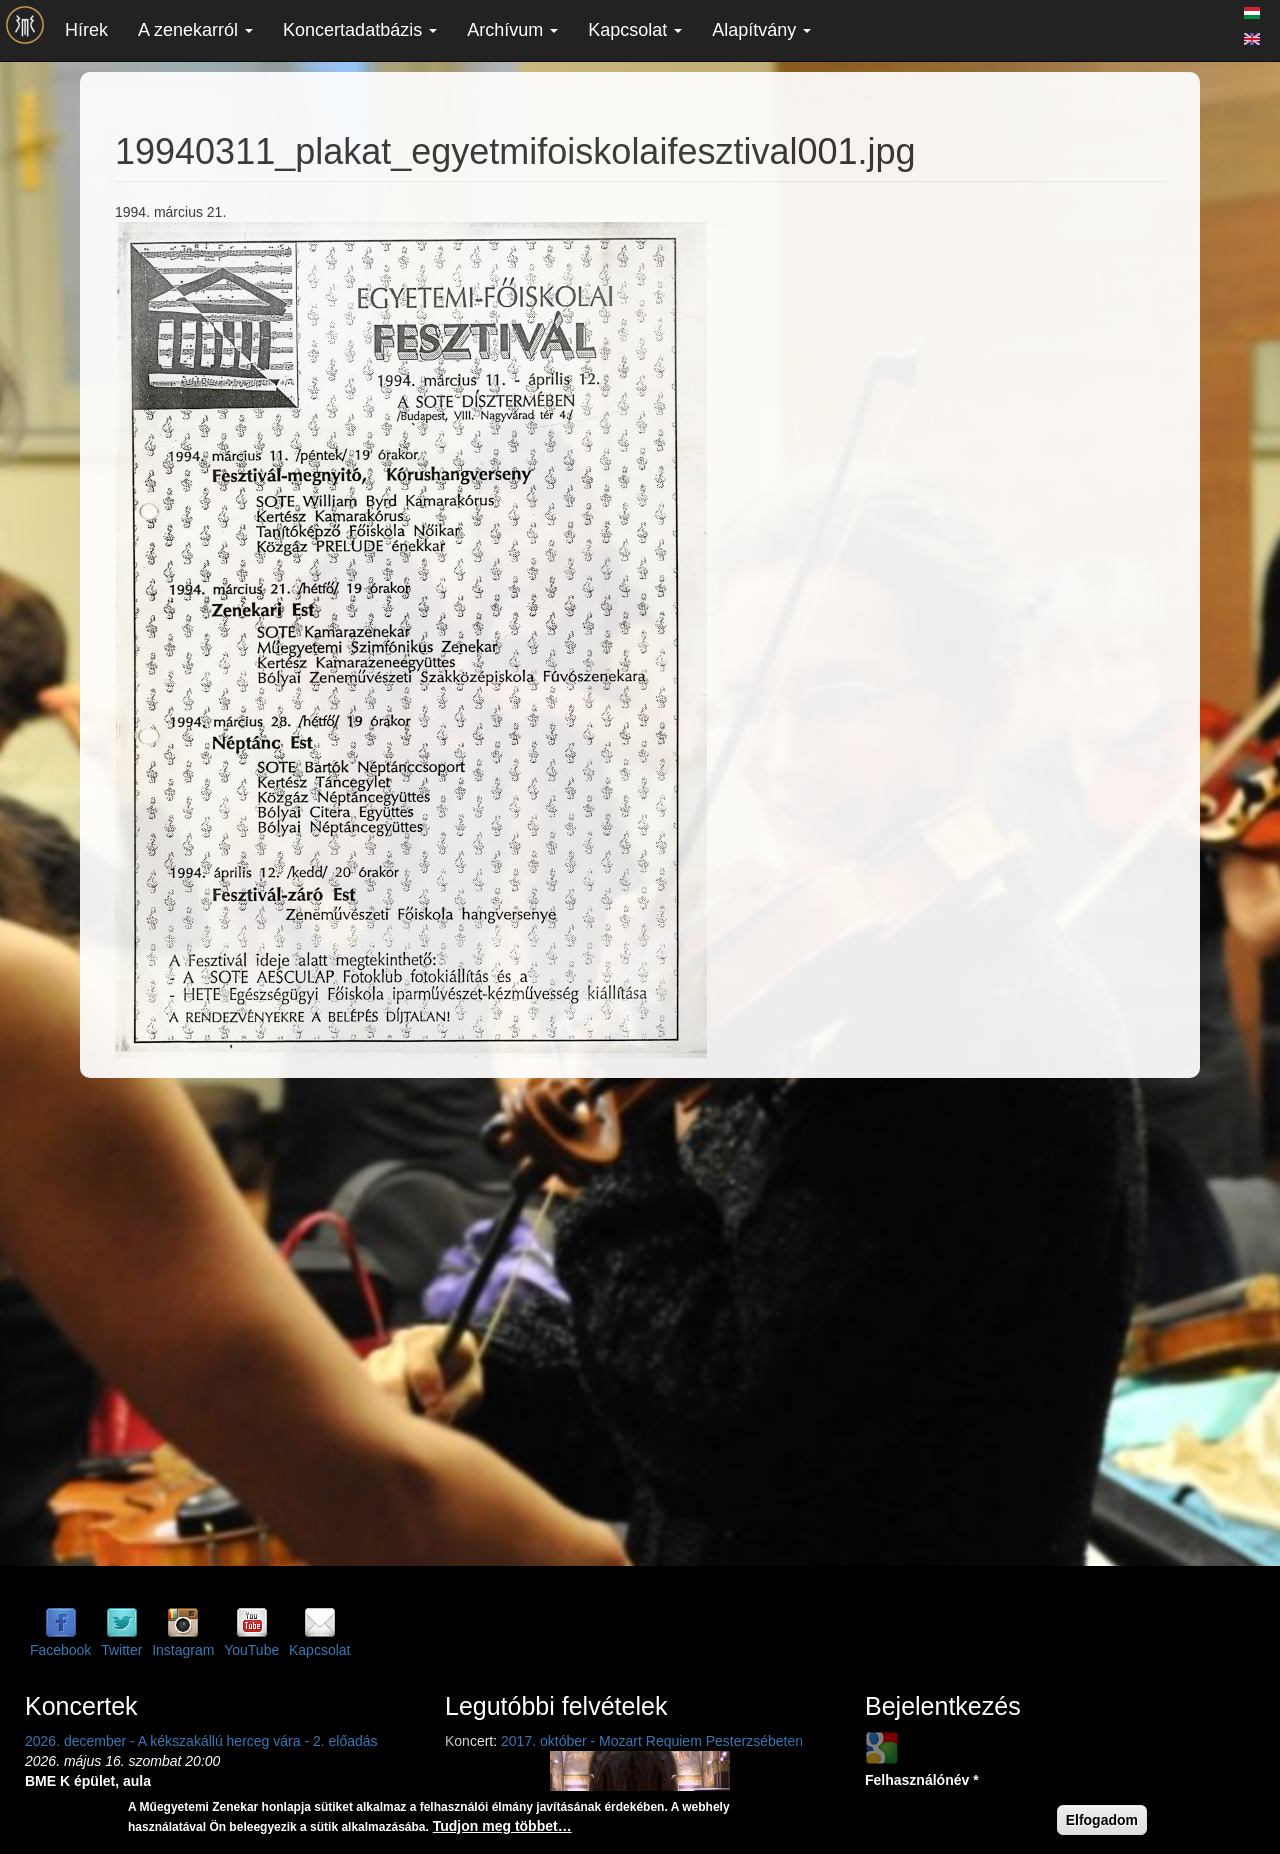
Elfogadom (1102, 1820)
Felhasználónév (922, 1780)
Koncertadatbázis (360, 30)
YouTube (251, 1650)
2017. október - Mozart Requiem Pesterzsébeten (652, 1741)
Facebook (60, 1650)
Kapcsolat (635, 30)
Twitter (121, 1650)
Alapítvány (761, 30)
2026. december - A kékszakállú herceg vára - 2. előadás (201, 1741)
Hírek (86, 30)
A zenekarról (195, 30)
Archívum (512, 30)
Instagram (183, 1650)
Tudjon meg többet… (502, 1826)
